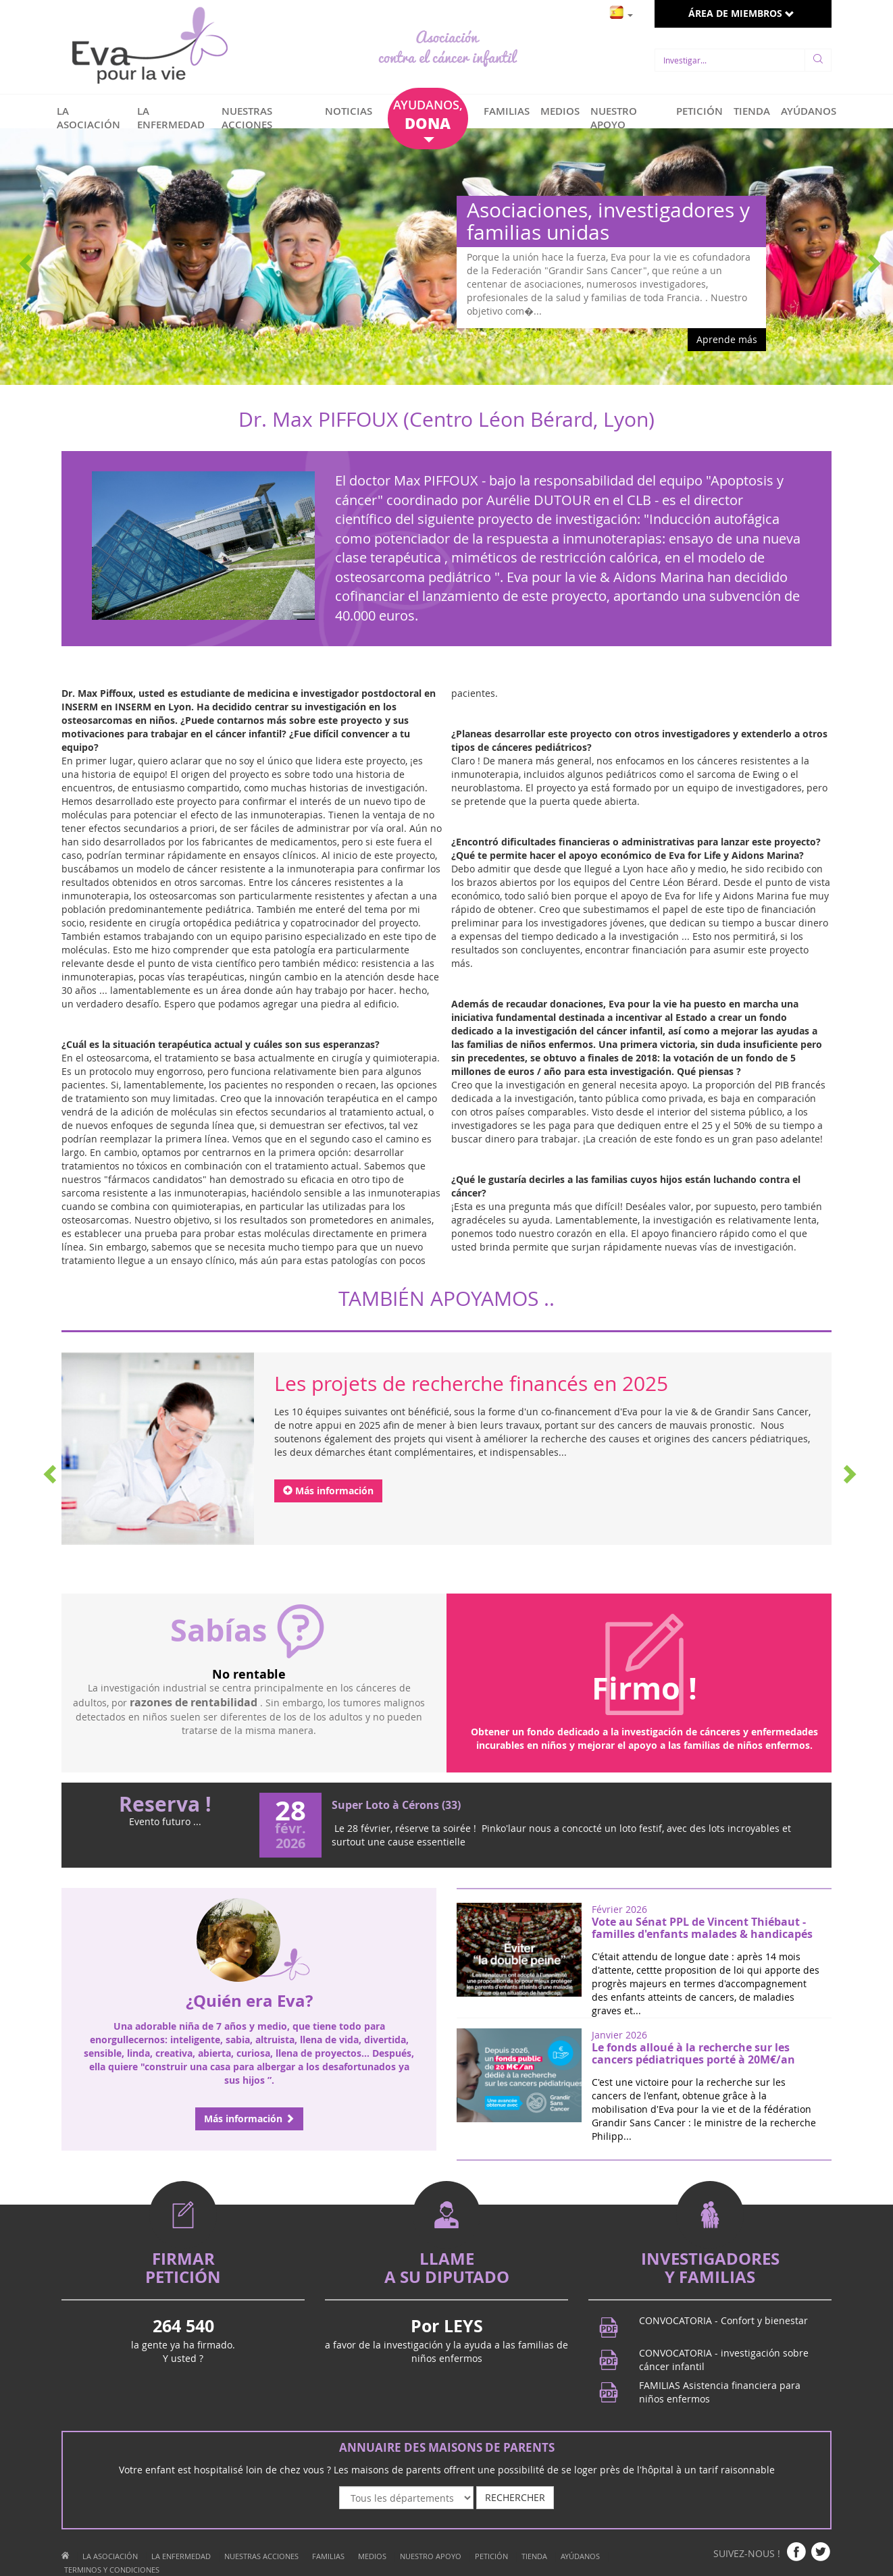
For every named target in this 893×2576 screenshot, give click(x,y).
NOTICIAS (348, 111)
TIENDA (752, 111)
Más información (328, 1490)
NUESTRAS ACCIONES (247, 118)
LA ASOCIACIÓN (88, 118)
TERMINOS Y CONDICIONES (111, 2570)
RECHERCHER (515, 2497)
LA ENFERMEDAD (171, 118)
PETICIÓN (699, 111)
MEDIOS (560, 111)
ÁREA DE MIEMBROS (741, 13)
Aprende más (726, 339)
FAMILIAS (507, 111)
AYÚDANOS (808, 111)
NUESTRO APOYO (613, 118)
